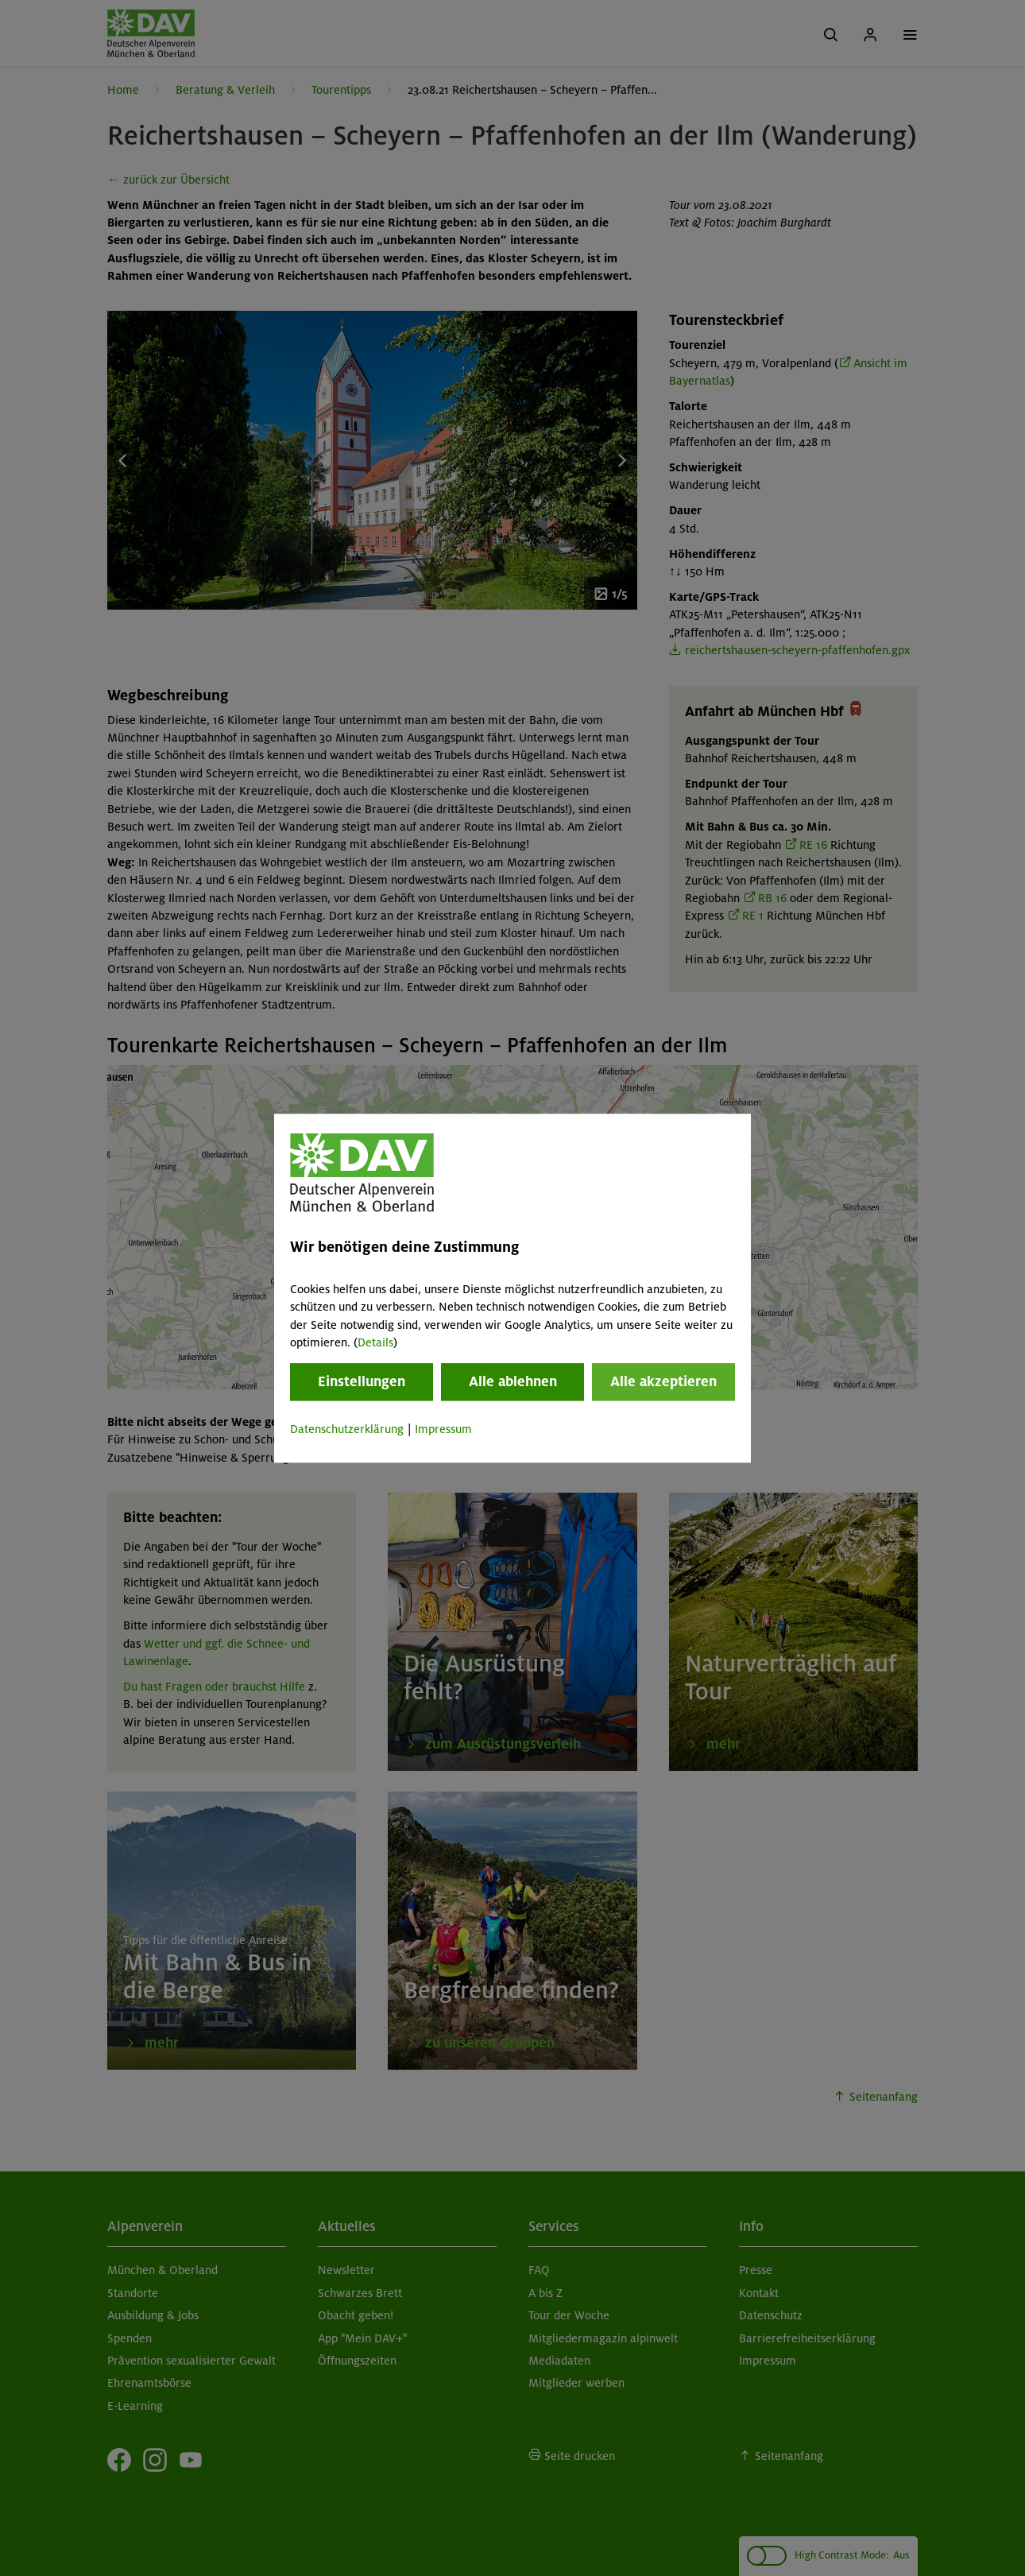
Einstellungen (361, 1382)
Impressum (443, 1430)
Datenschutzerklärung (347, 1430)
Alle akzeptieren (663, 1382)
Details (375, 1342)
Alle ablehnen (513, 1382)
